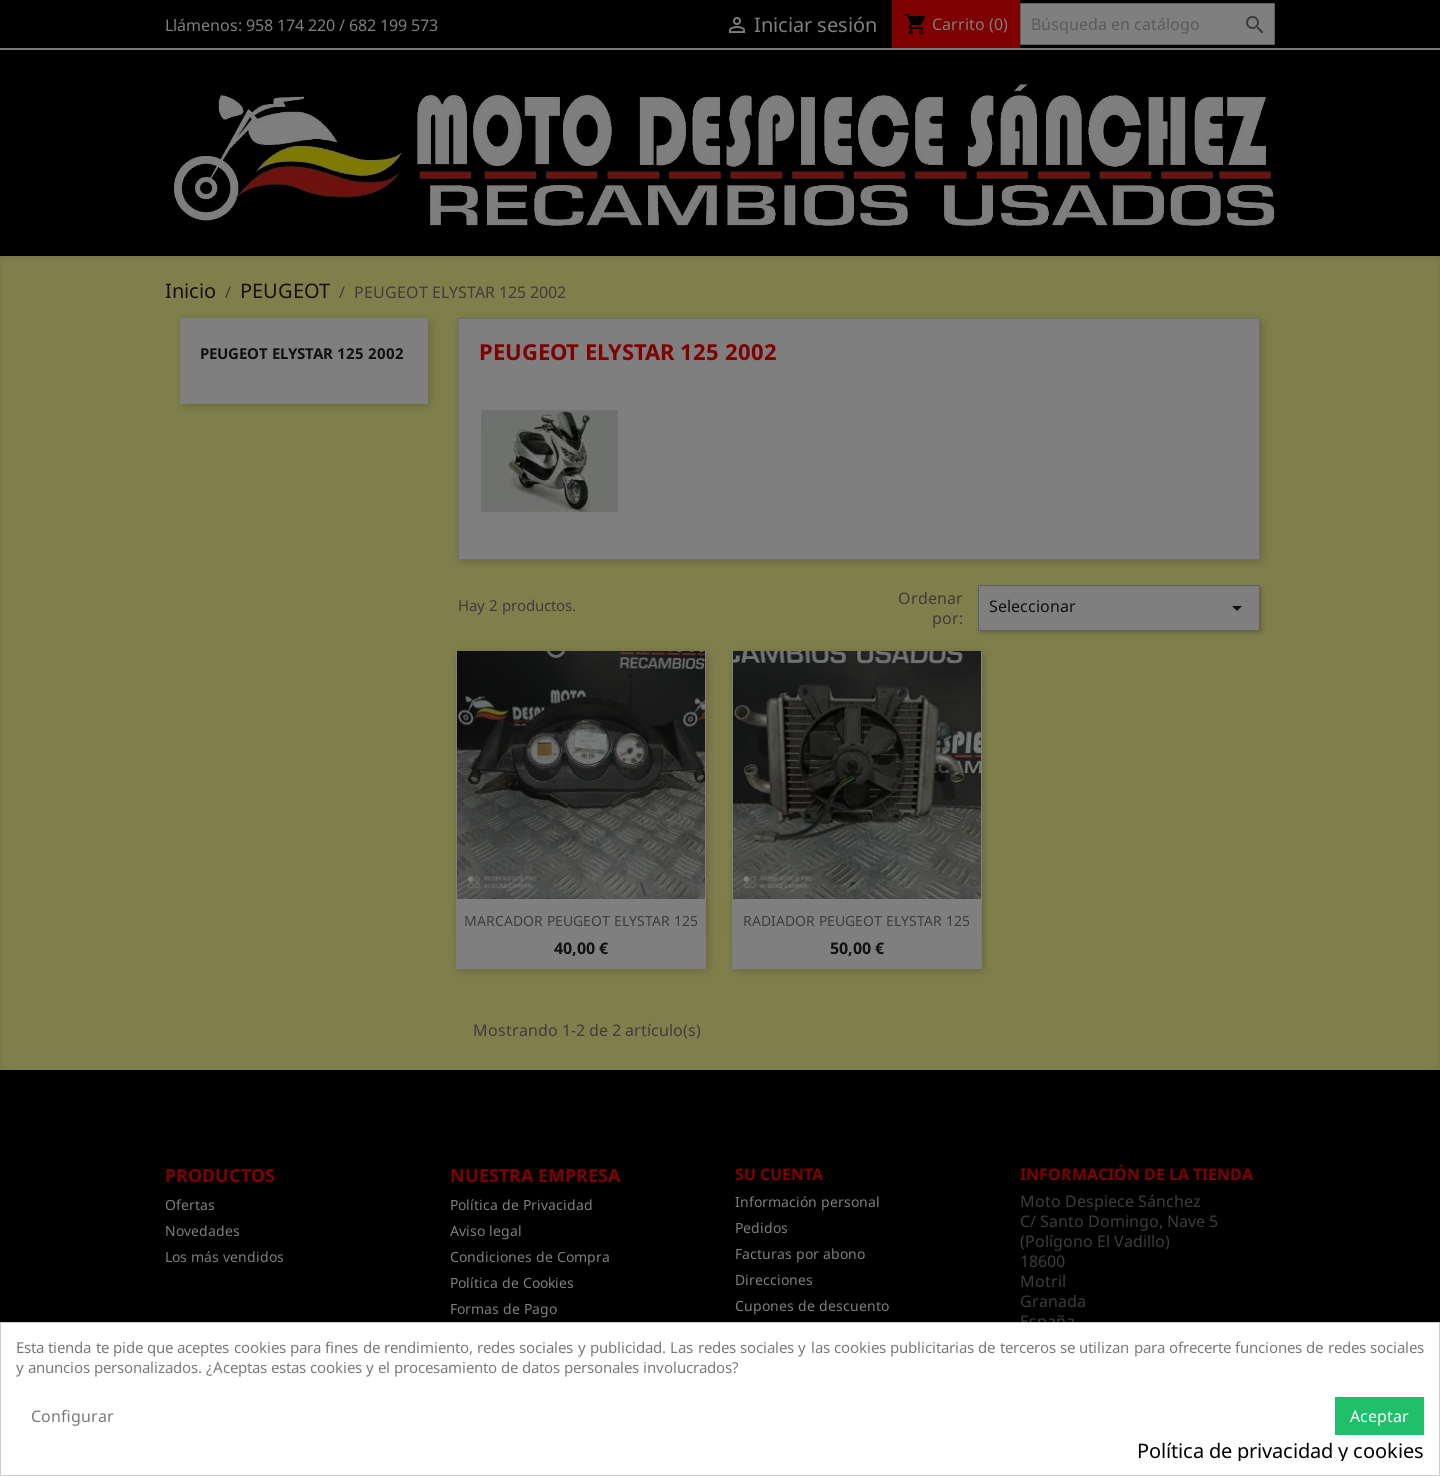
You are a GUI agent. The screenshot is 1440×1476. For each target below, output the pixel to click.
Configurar (72, 1416)
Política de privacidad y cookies (1280, 1451)
